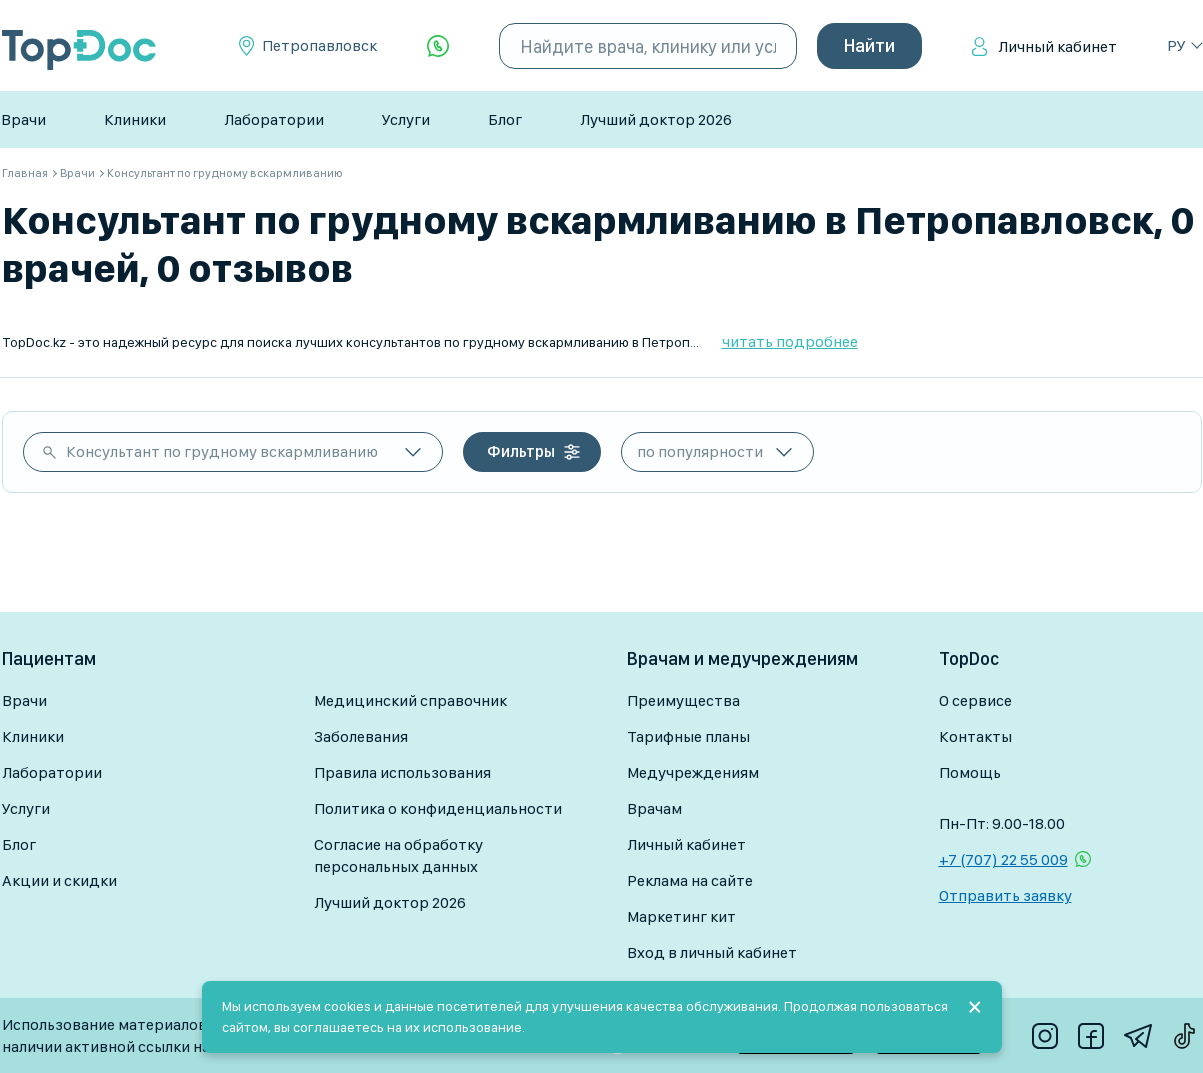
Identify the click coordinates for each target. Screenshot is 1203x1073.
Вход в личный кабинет (712, 952)
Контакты (975, 736)
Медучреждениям (693, 772)
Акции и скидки (59, 880)
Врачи (23, 119)
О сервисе (975, 700)
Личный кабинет (1057, 46)
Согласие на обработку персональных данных (398, 855)
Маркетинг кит (681, 916)
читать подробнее (790, 341)
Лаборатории (274, 119)
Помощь (970, 772)
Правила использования (402, 772)
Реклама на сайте (690, 880)
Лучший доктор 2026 (656, 119)
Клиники (135, 119)
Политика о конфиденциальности (438, 808)
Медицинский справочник (410, 700)
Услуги (406, 119)
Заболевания (361, 736)
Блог (505, 119)
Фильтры (521, 451)
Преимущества (683, 700)
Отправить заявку (1005, 895)
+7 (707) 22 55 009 (1003, 859)
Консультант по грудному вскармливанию (222, 451)
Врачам (654, 808)
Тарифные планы (688, 736)
